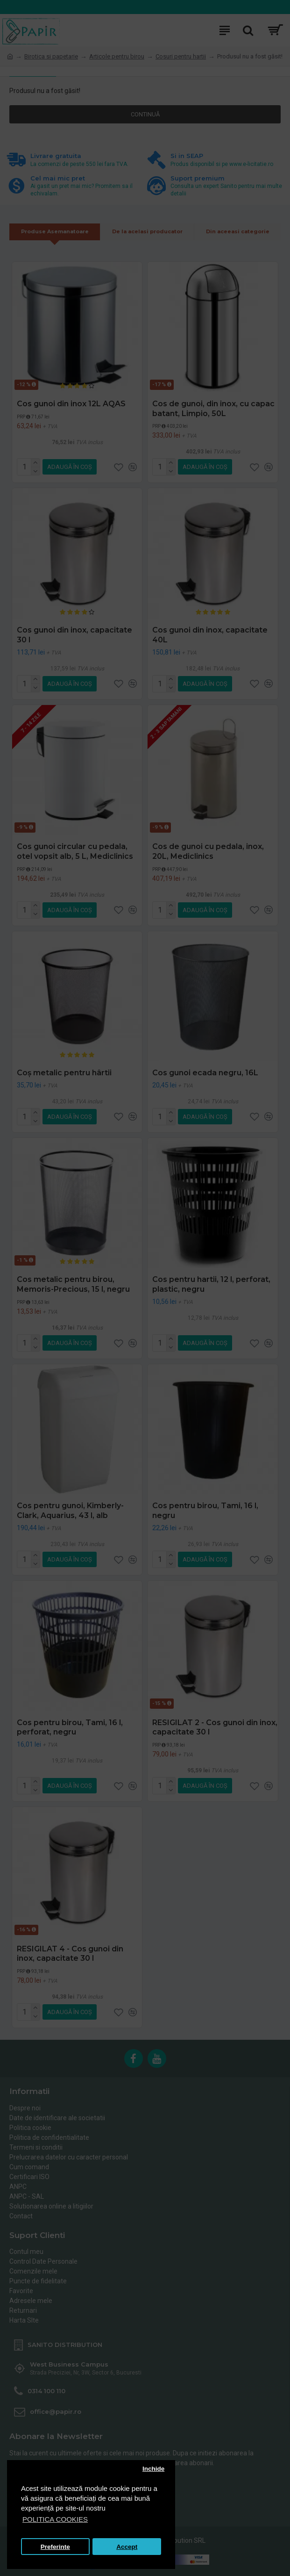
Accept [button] (126, 2546)
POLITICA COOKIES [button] (55, 2519)
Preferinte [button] (55, 2546)
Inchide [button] (153, 2468)
